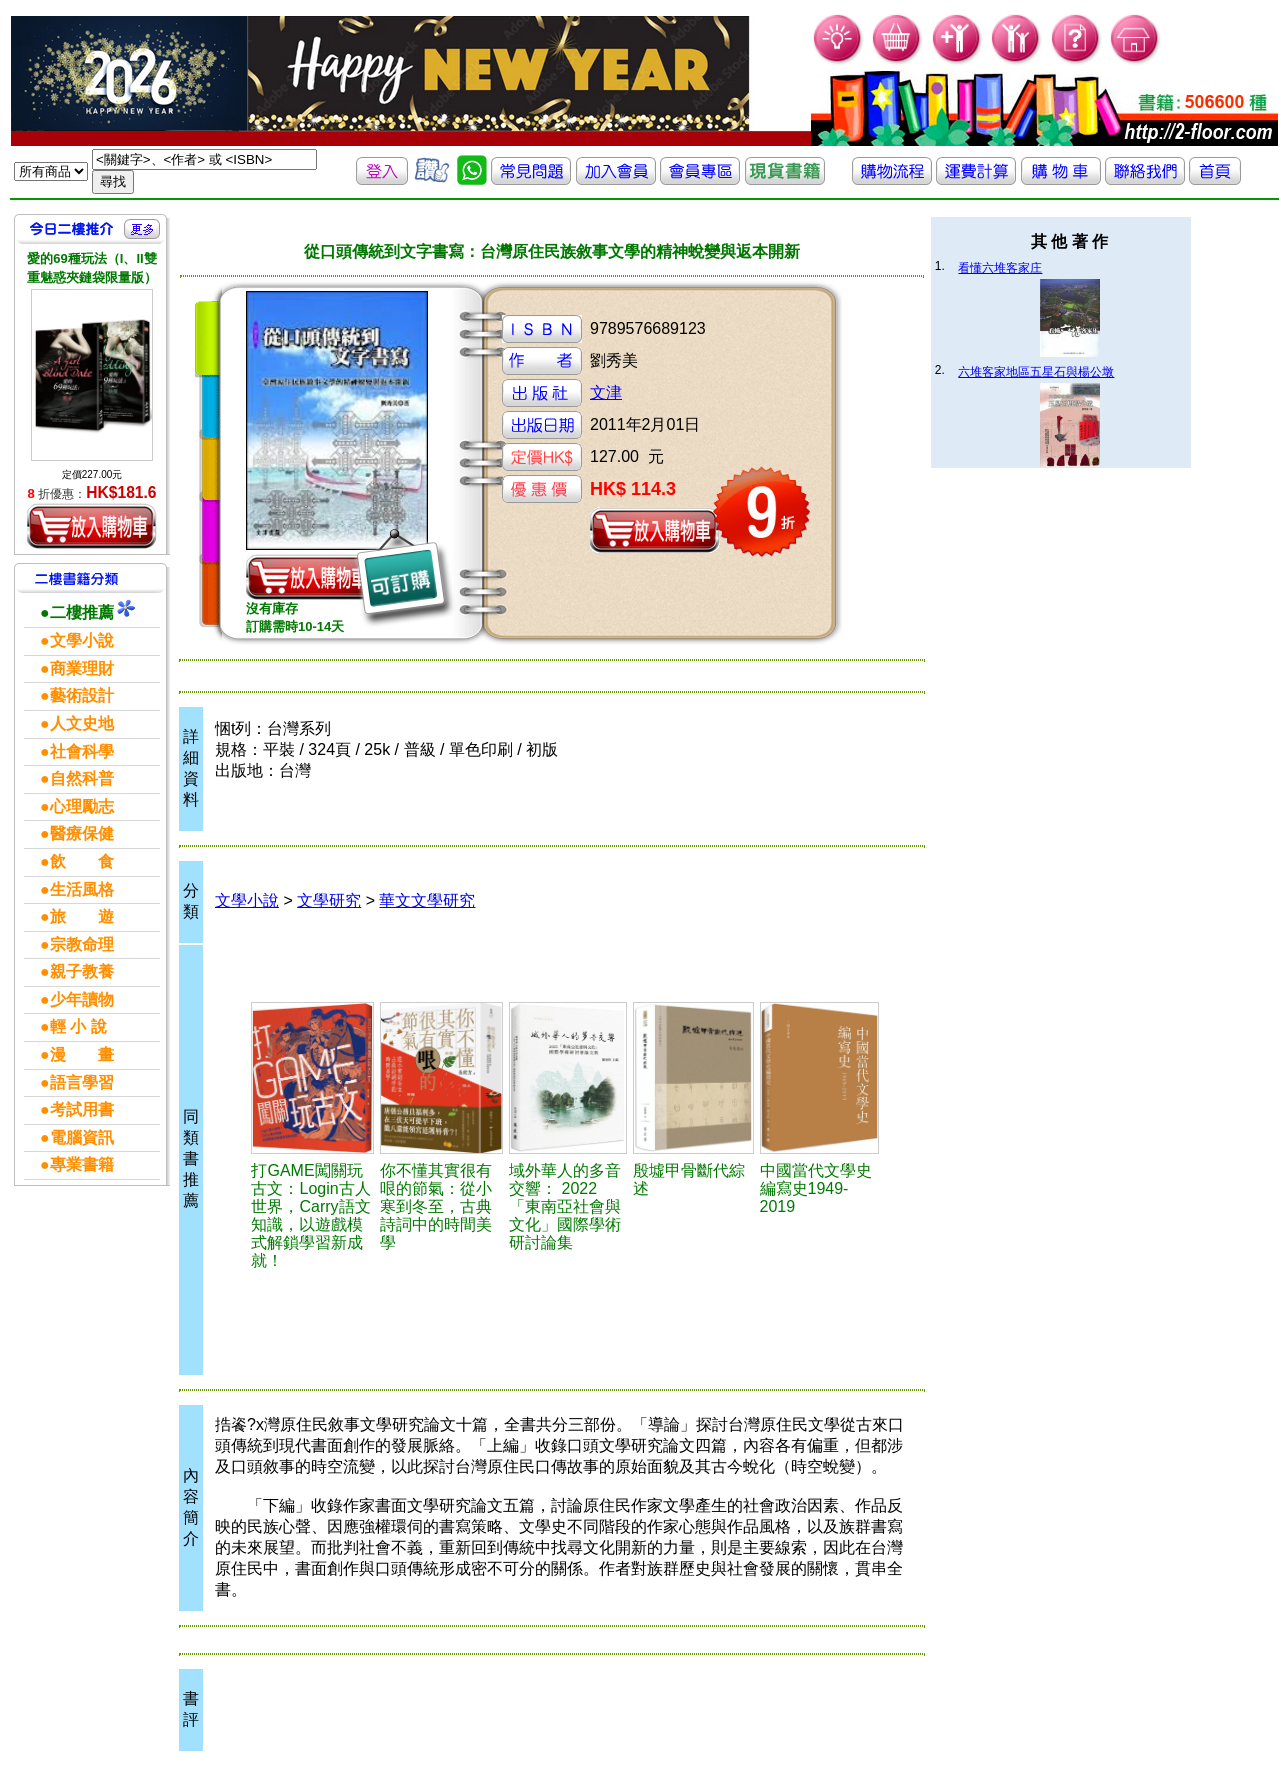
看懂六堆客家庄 (1000, 268)
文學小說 (247, 900)
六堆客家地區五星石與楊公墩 (1036, 372)
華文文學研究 (427, 900)
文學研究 (329, 900)
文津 (606, 392)
